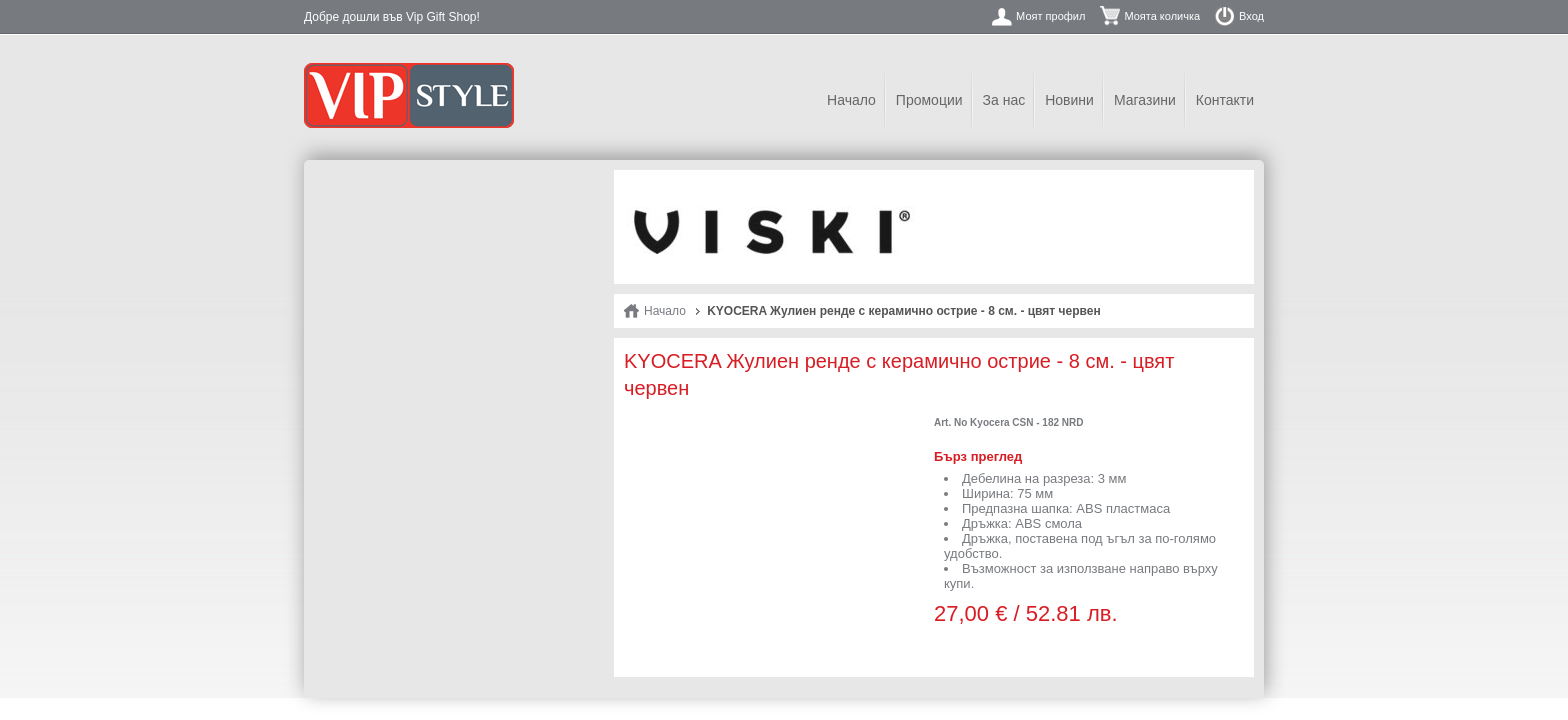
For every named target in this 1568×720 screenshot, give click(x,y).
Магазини (1145, 100)
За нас (1004, 100)
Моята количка (1162, 16)
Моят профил (1050, 16)
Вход (1251, 16)
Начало (851, 100)
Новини (1069, 100)
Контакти (1225, 100)
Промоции (929, 100)
